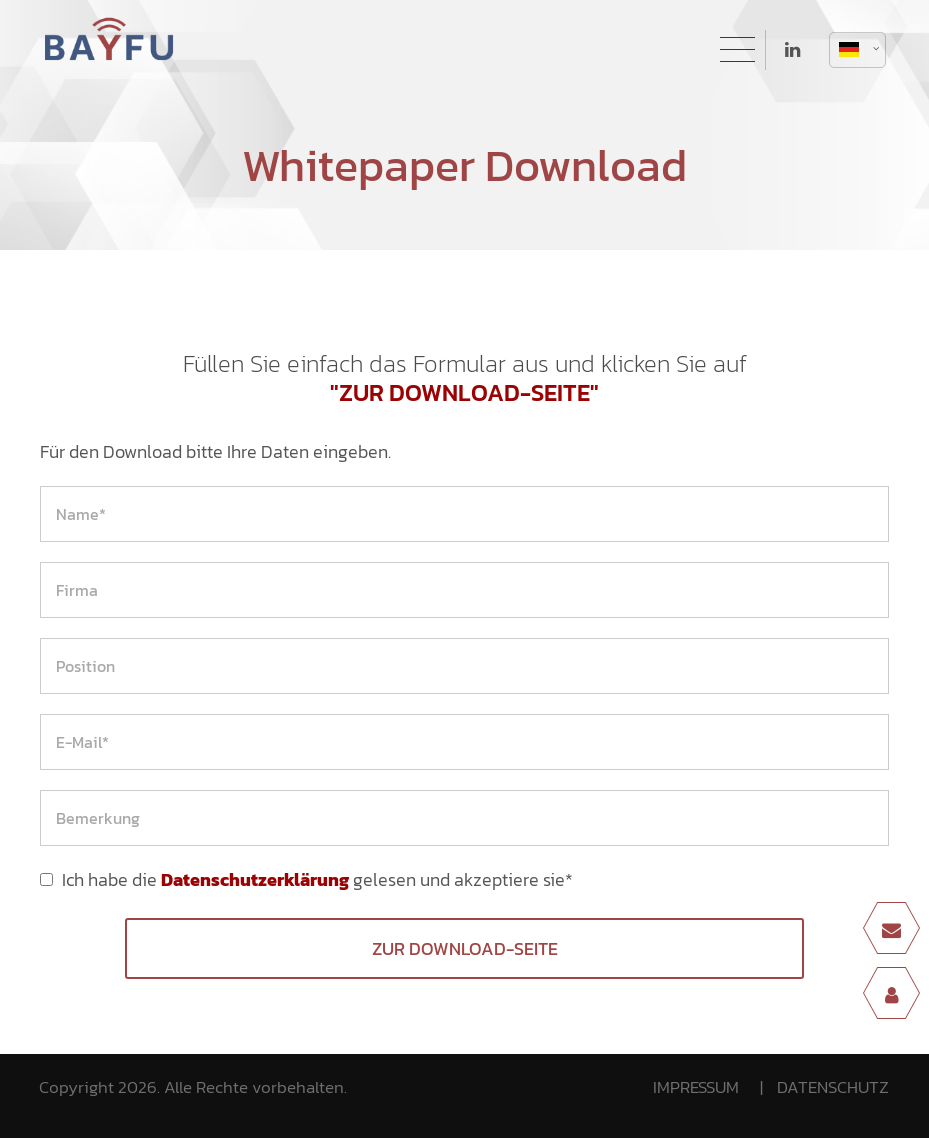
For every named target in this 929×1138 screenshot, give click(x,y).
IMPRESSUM (696, 1087)
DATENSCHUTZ (833, 1087)
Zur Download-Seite (465, 948)
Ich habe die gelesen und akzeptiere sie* (317, 879)
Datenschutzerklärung (255, 879)
